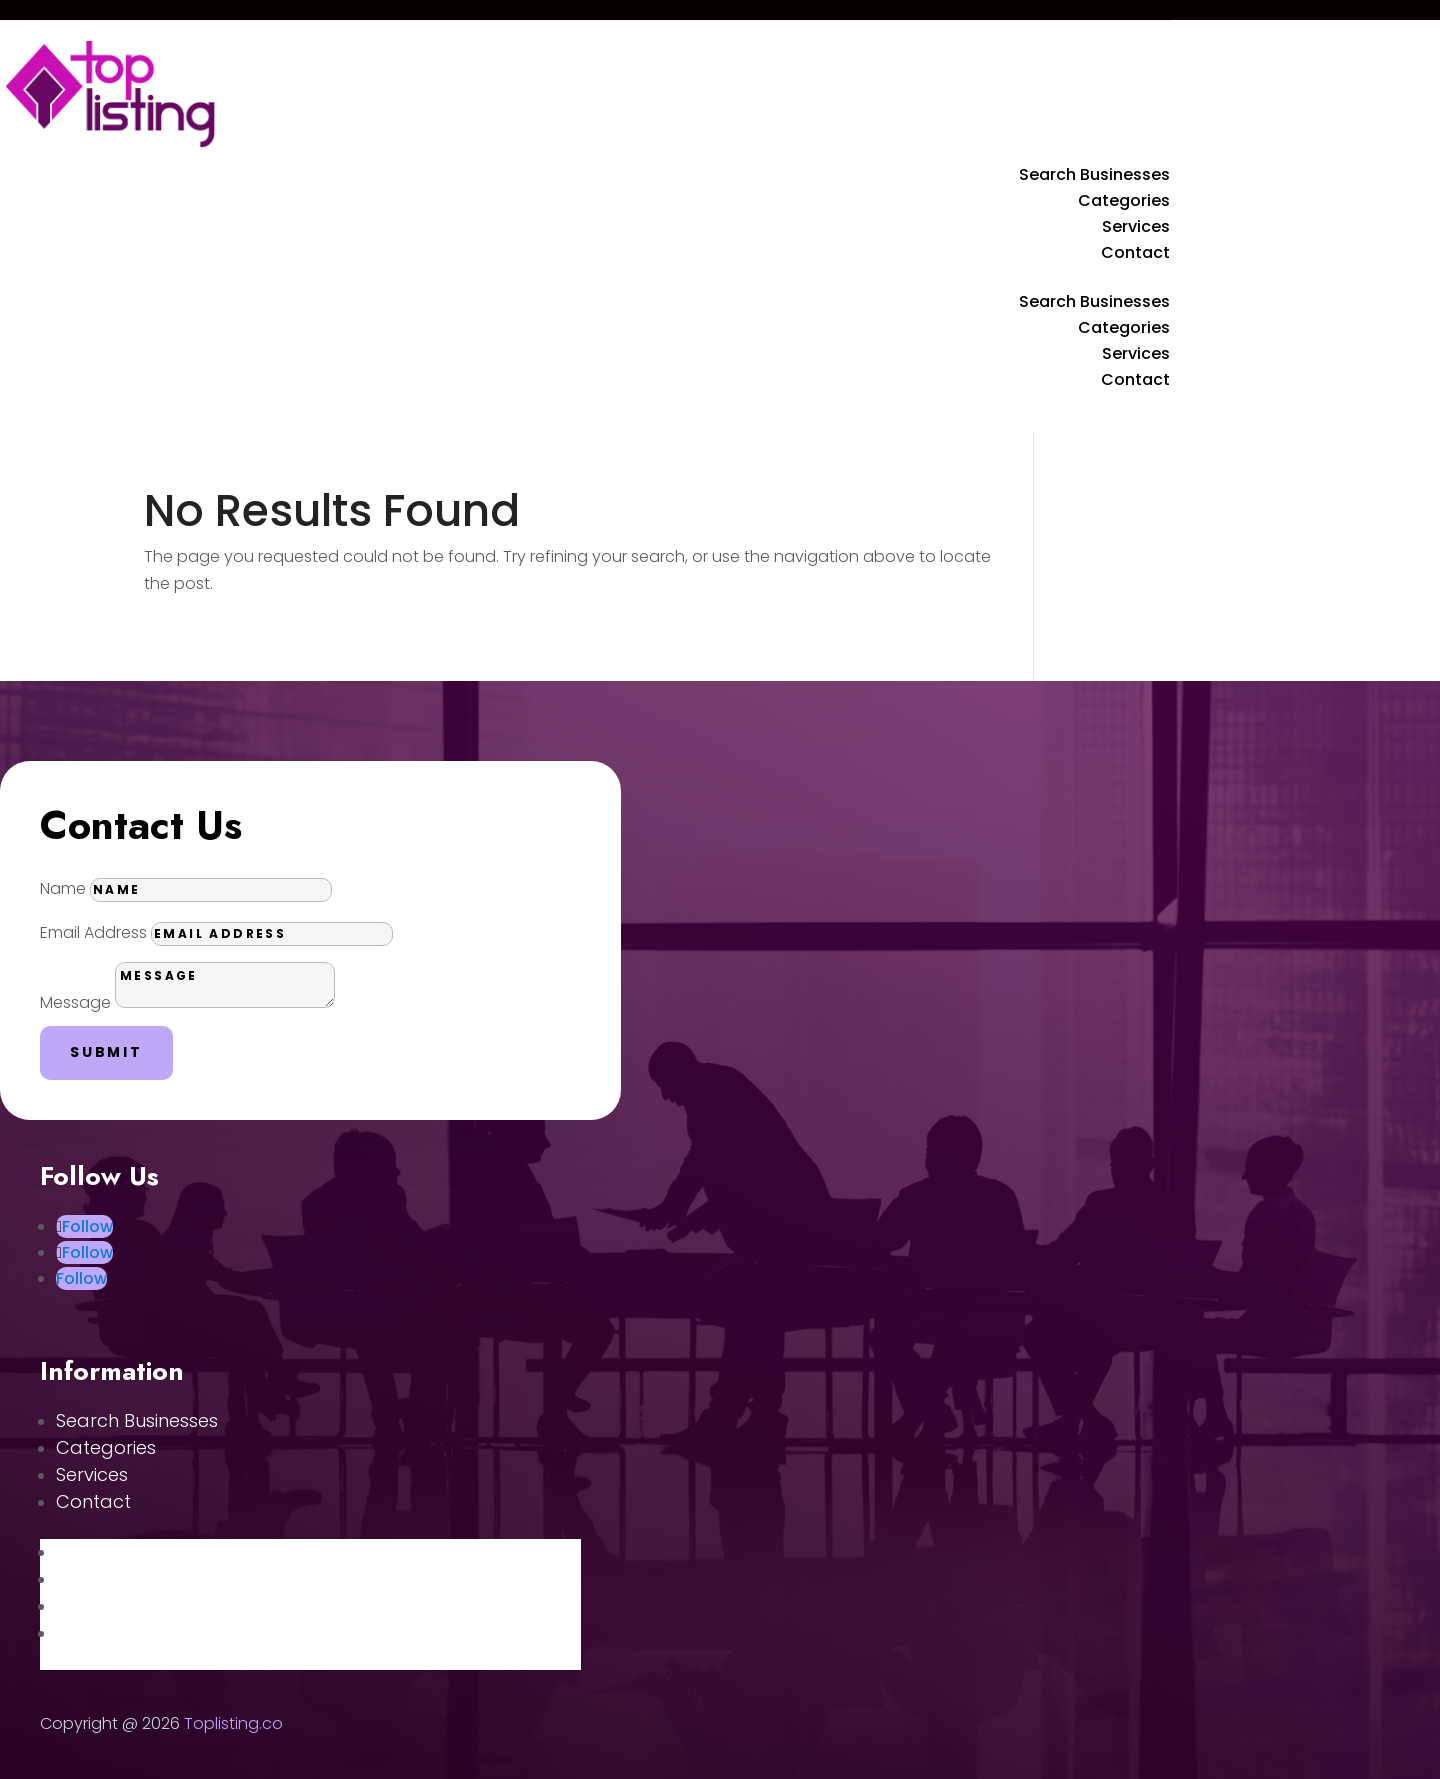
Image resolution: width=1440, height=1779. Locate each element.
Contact (1135, 252)
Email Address (93, 932)
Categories (1124, 200)
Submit (106, 1052)
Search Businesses (1094, 174)
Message (75, 1002)
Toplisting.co (233, 1723)
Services (1136, 226)
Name (63, 888)
